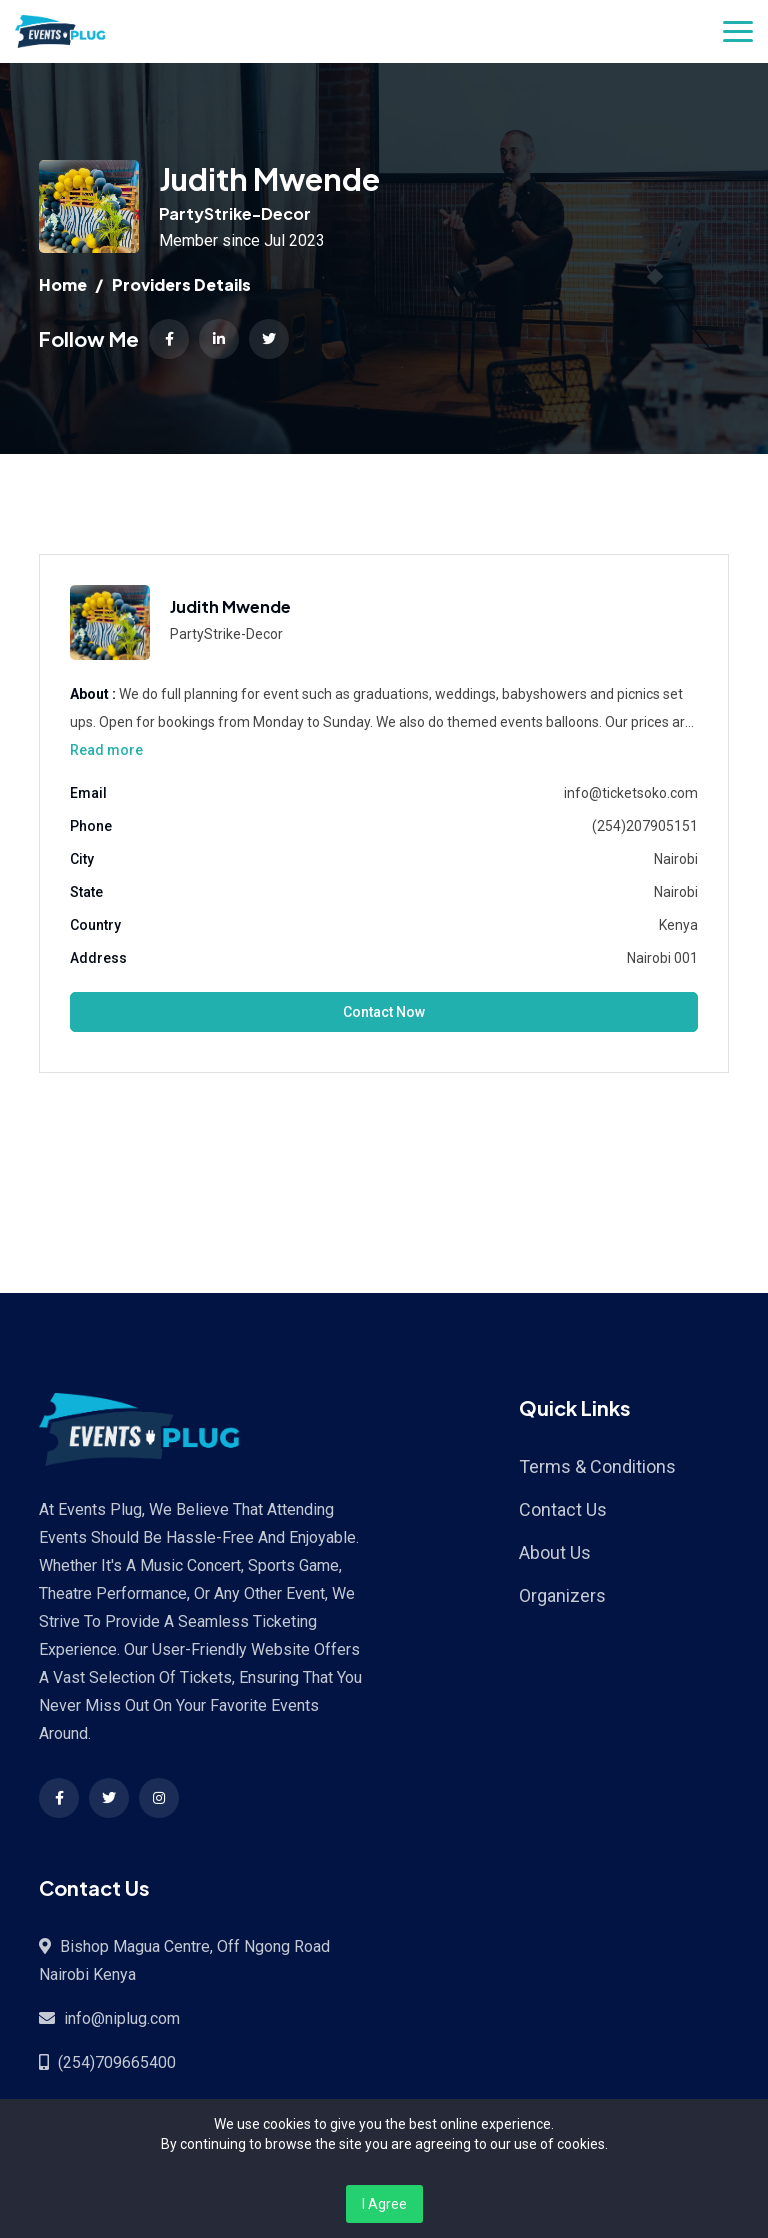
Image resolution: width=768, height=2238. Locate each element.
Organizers (562, 1595)
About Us (555, 1552)
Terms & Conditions (597, 1466)
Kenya (678, 925)
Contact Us (563, 1509)
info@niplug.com (122, 2018)
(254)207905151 (645, 826)
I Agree (384, 2204)
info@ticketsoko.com (631, 793)
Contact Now (384, 1012)
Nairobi (676, 859)
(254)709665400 (117, 2062)
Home (63, 284)
